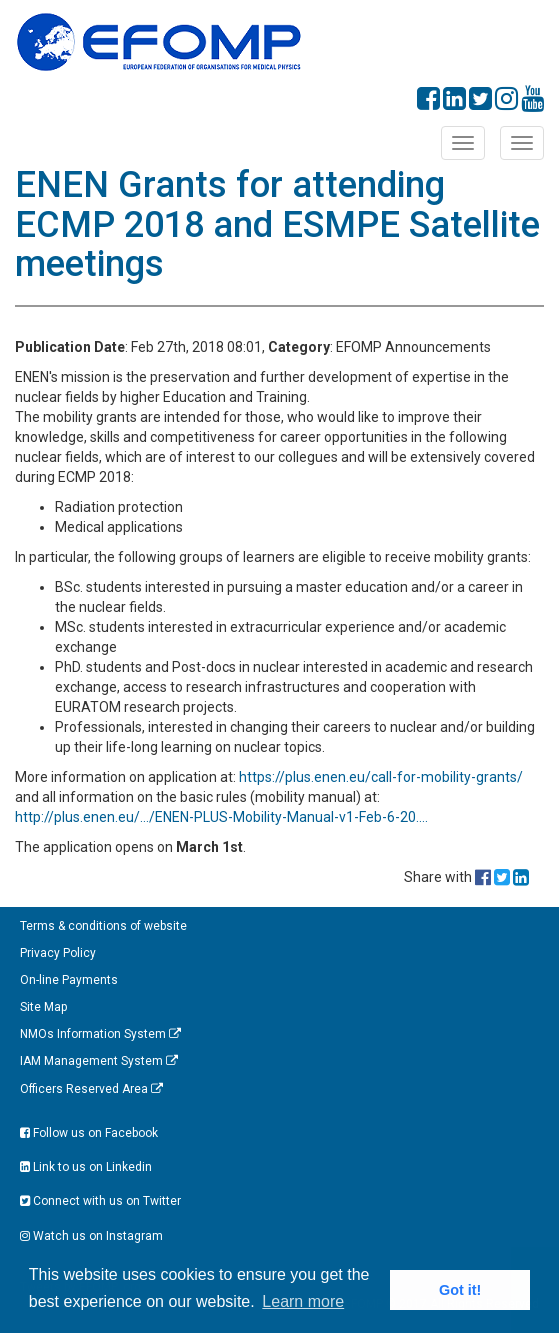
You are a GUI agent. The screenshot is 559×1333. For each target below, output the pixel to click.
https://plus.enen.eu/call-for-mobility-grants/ (381, 777)
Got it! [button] (460, 1290)
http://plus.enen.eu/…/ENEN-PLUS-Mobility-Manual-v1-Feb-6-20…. (221, 817)
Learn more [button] (303, 1301)
